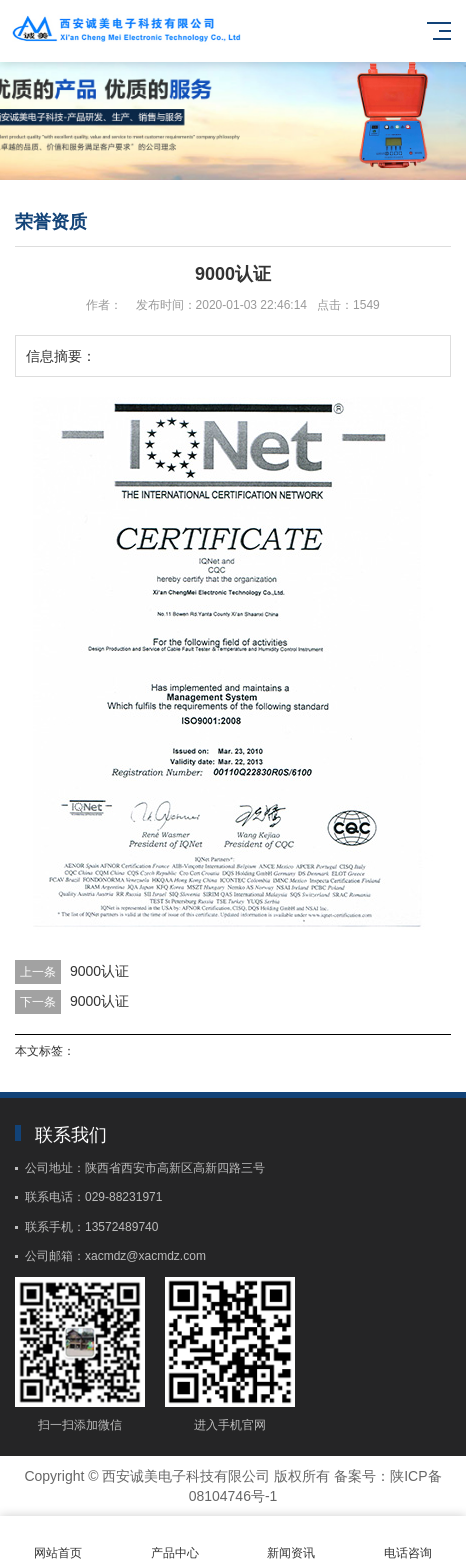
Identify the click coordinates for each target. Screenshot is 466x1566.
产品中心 (175, 1541)
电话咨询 (408, 1541)
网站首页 (58, 1541)
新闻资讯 (291, 1541)
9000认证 (99, 971)
